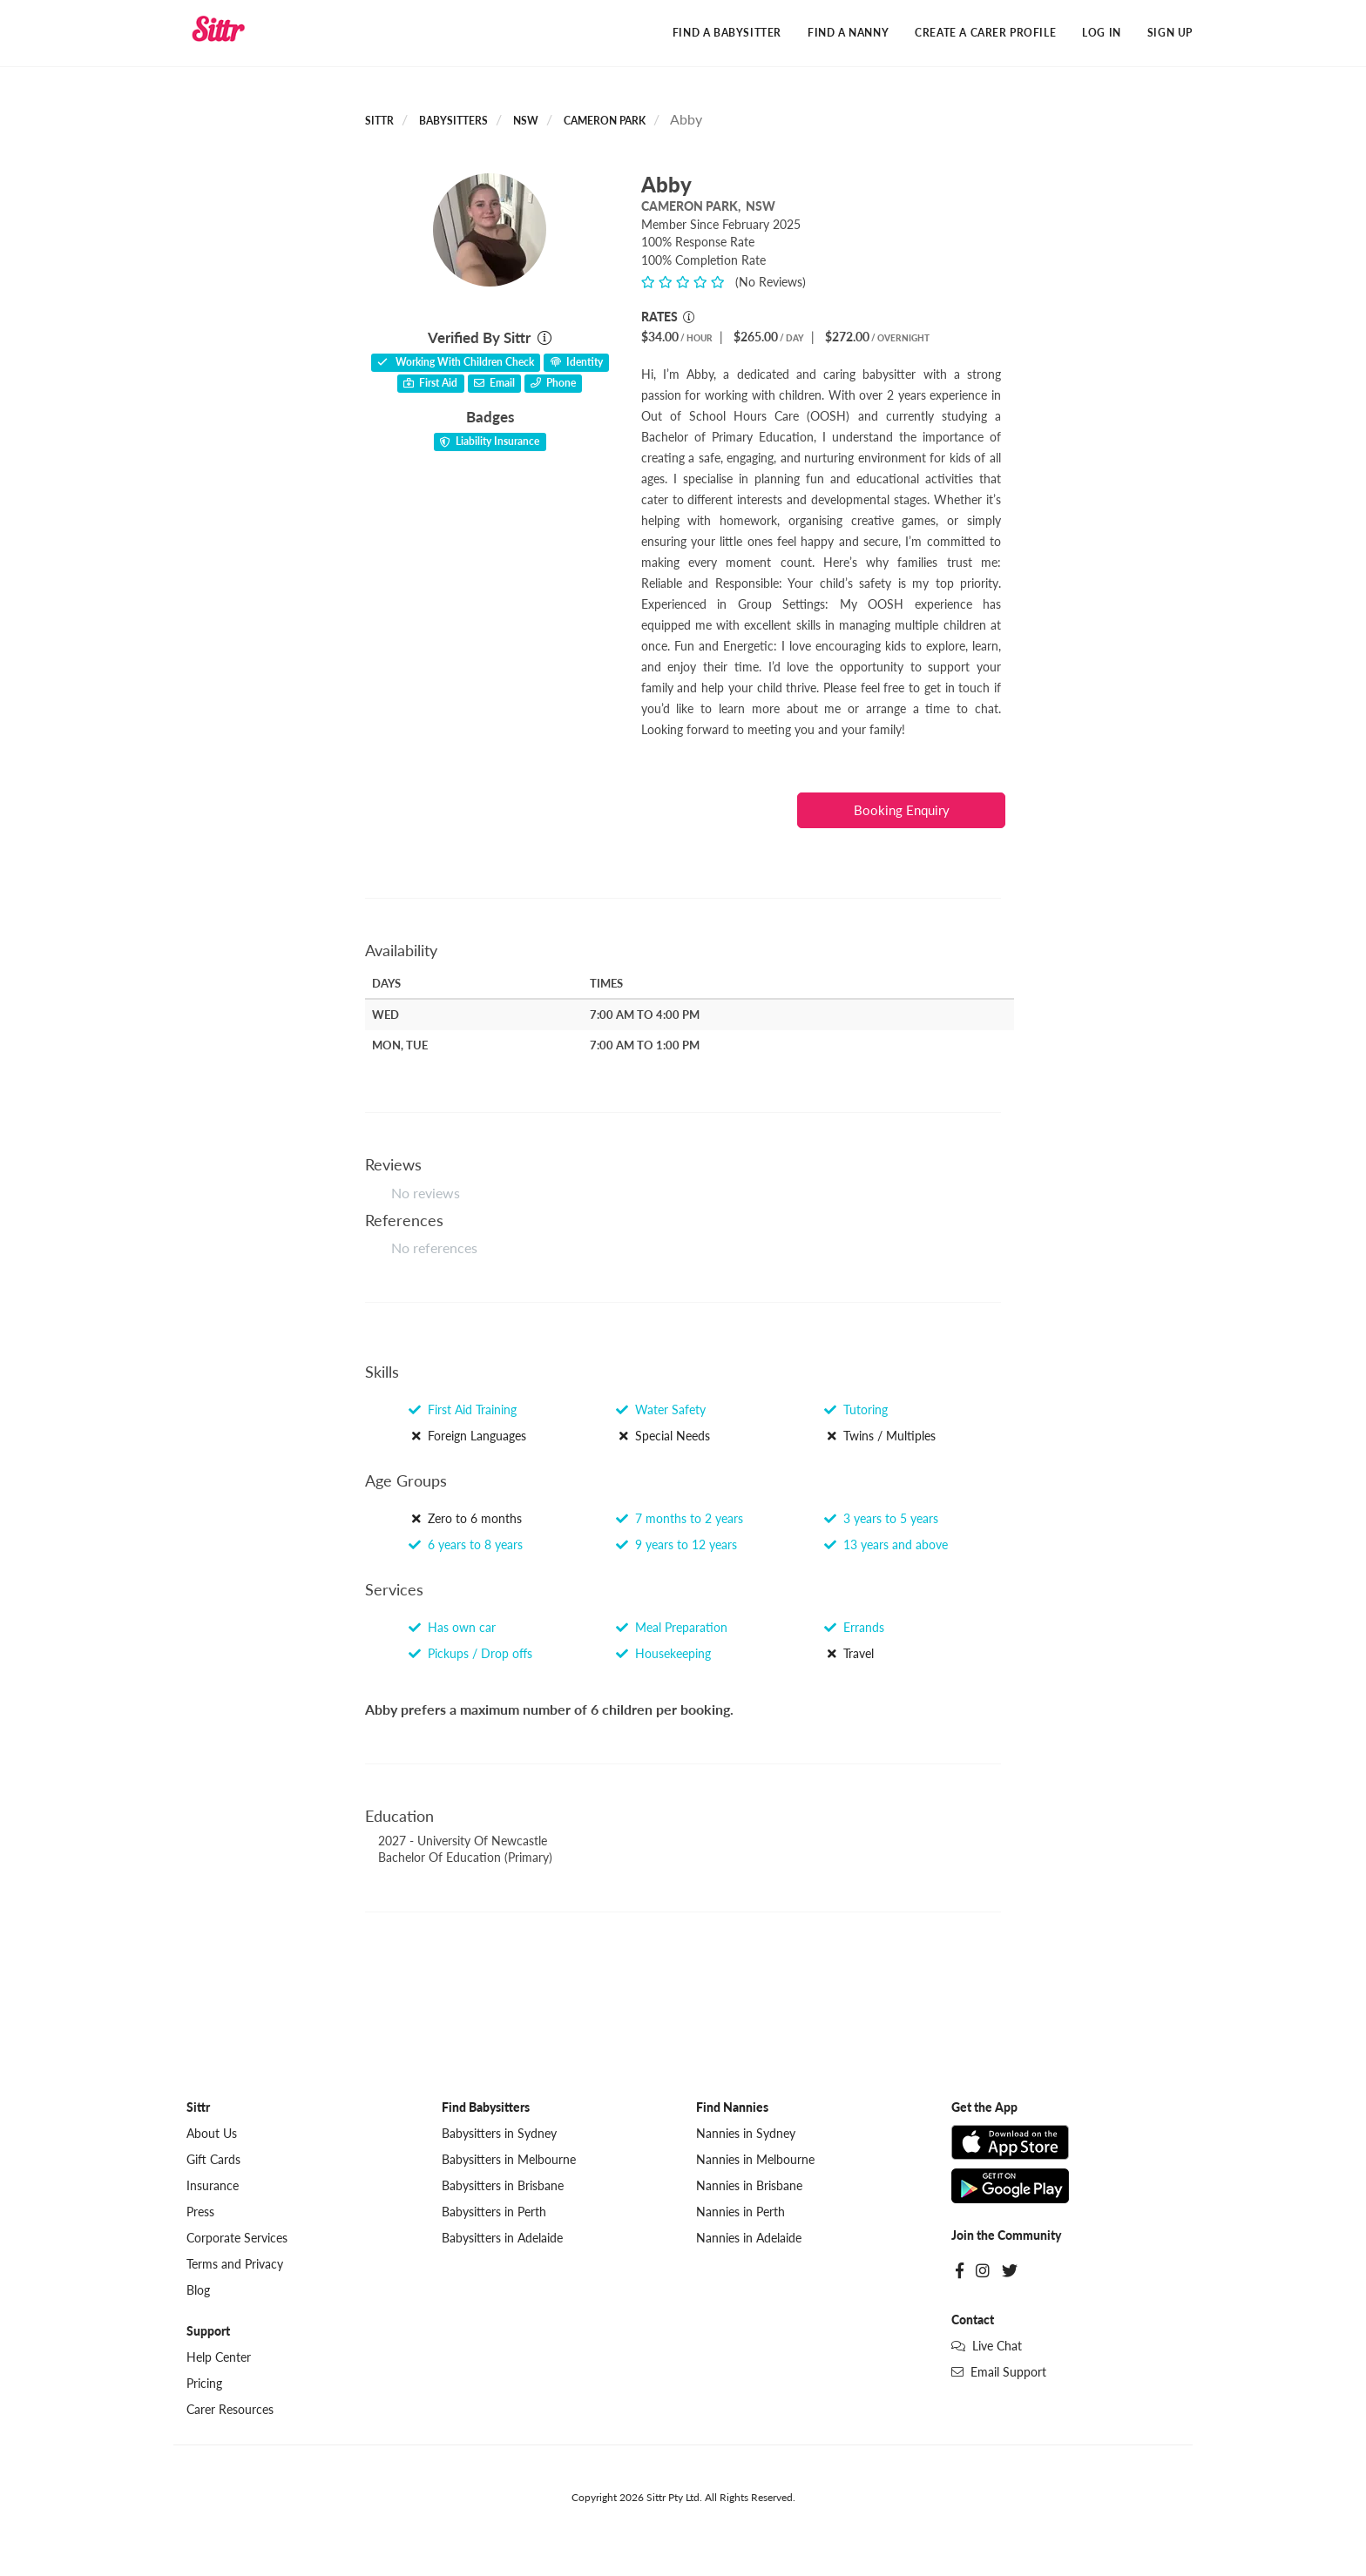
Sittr (379, 120)
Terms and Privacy (234, 2263)
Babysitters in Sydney (499, 2133)
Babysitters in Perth (494, 2211)
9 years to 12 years (676, 1544)
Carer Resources (230, 2409)
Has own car (452, 1627)
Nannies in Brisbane (749, 2185)
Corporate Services (236, 2237)
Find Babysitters (486, 2107)
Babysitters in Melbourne (509, 2159)
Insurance (212, 2185)
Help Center (218, 2357)
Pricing (204, 2383)
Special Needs (663, 1436)
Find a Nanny (848, 32)
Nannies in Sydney (745, 2133)
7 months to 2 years (679, 1518)
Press (200, 2211)
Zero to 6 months (465, 1518)
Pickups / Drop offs (470, 1653)
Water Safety (661, 1410)
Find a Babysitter (727, 32)
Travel (849, 1653)
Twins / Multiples (880, 1436)
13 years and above (886, 1544)
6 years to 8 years (466, 1544)
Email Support (998, 2371)
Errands (854, 1627)
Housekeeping (663, 1653)
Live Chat (986, 2345)
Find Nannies (732, 2107)
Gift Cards (213, 2159)
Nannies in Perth (740, 2211)
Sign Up (1170, 32)
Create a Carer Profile (985, 32)
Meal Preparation (671, 1627)
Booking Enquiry (902, 810)
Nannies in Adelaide (748, 2237)
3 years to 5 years (881, 1518)
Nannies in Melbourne (755, 2159)
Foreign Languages (467, 1436)
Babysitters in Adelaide (502, 2237)
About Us (211, 2133)
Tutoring (856, 1410)
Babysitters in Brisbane (503, 2185)
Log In (1101, 32)
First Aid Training (463, 1410)
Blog (198, 2290)
